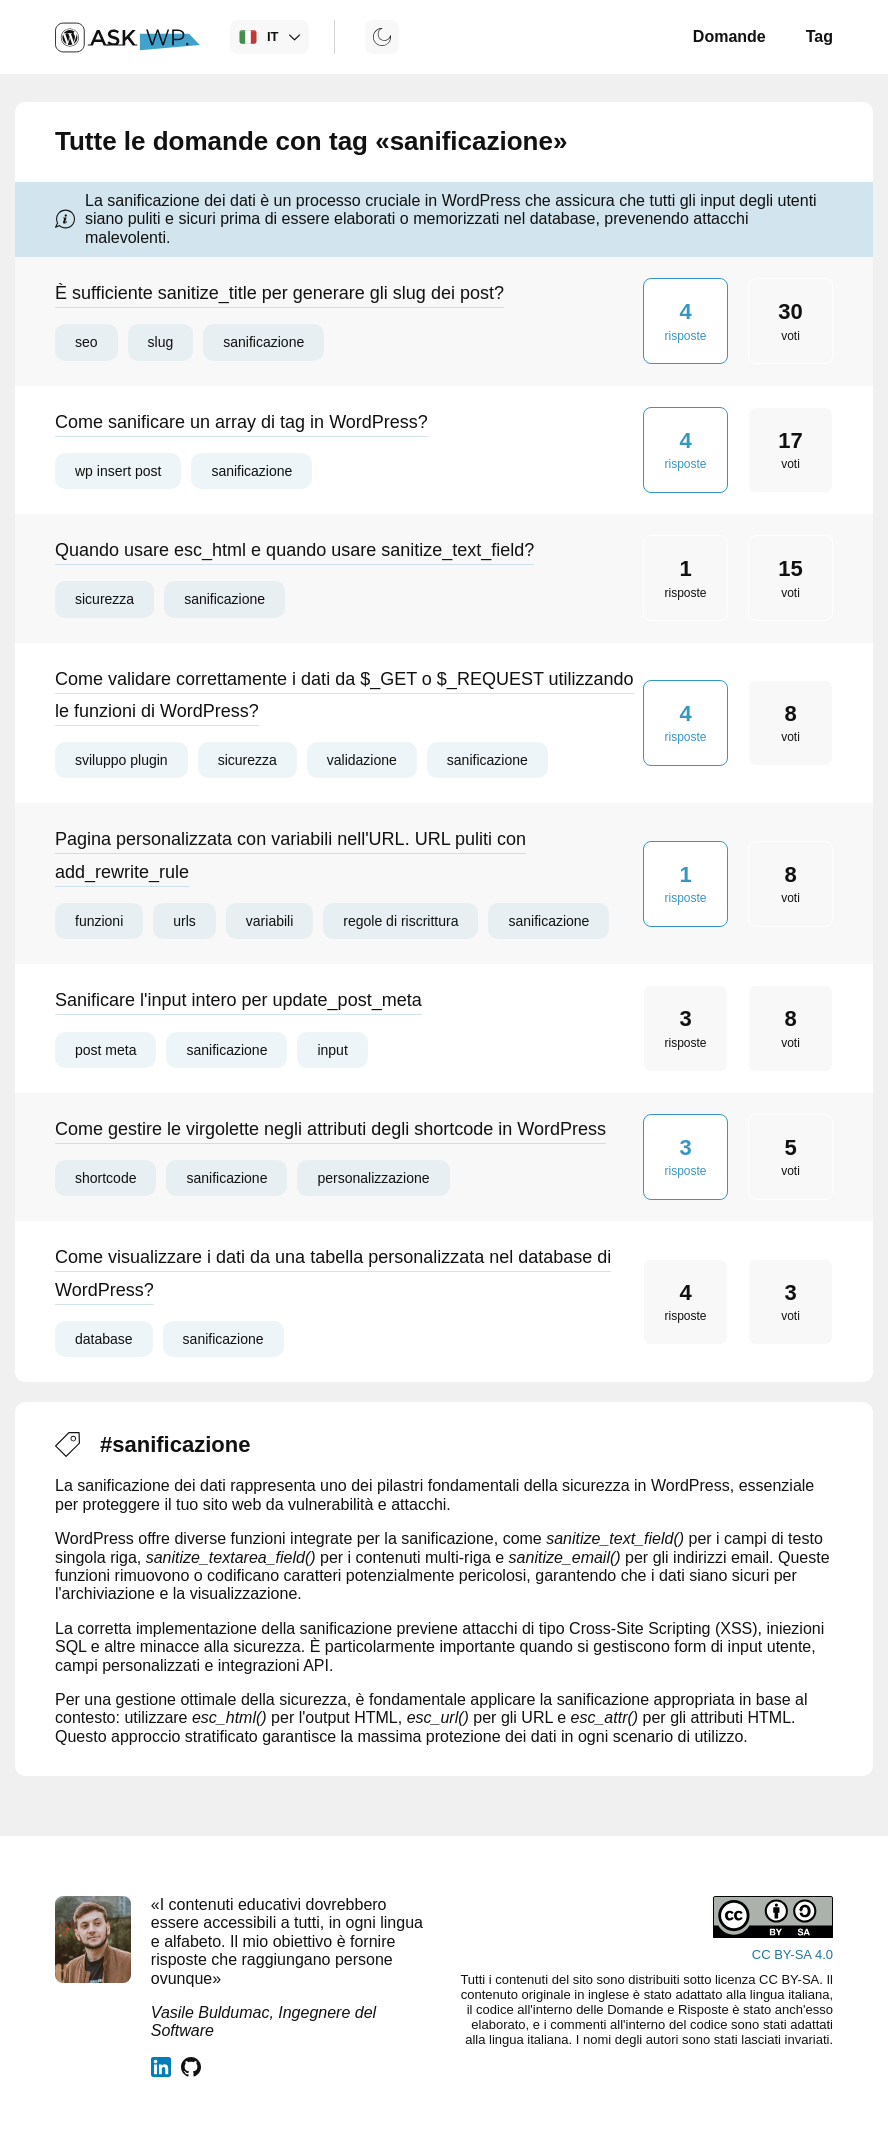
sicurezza (104, 599)
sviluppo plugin (121, 760)
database (104, 1339)
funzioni (99, 921)
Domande (729, 36)
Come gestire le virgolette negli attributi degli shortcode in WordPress (330, 1129)
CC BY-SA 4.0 (792, 1954)
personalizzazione (373, 1178)
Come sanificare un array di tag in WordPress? (241, 422)
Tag (819, 36)
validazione (362, 760)
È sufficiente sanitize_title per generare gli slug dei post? (279, 293)
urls (184, 921)
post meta (105, 1050)
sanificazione (263, 342)
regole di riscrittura (400, 921)
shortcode (105, 1178)
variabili (269, 921)
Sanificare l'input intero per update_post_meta (238, 1000)
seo (86, 342)
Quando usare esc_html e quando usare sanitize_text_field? (294, 550)
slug (161, 342)
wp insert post (118, 471)
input (332, 1050)
